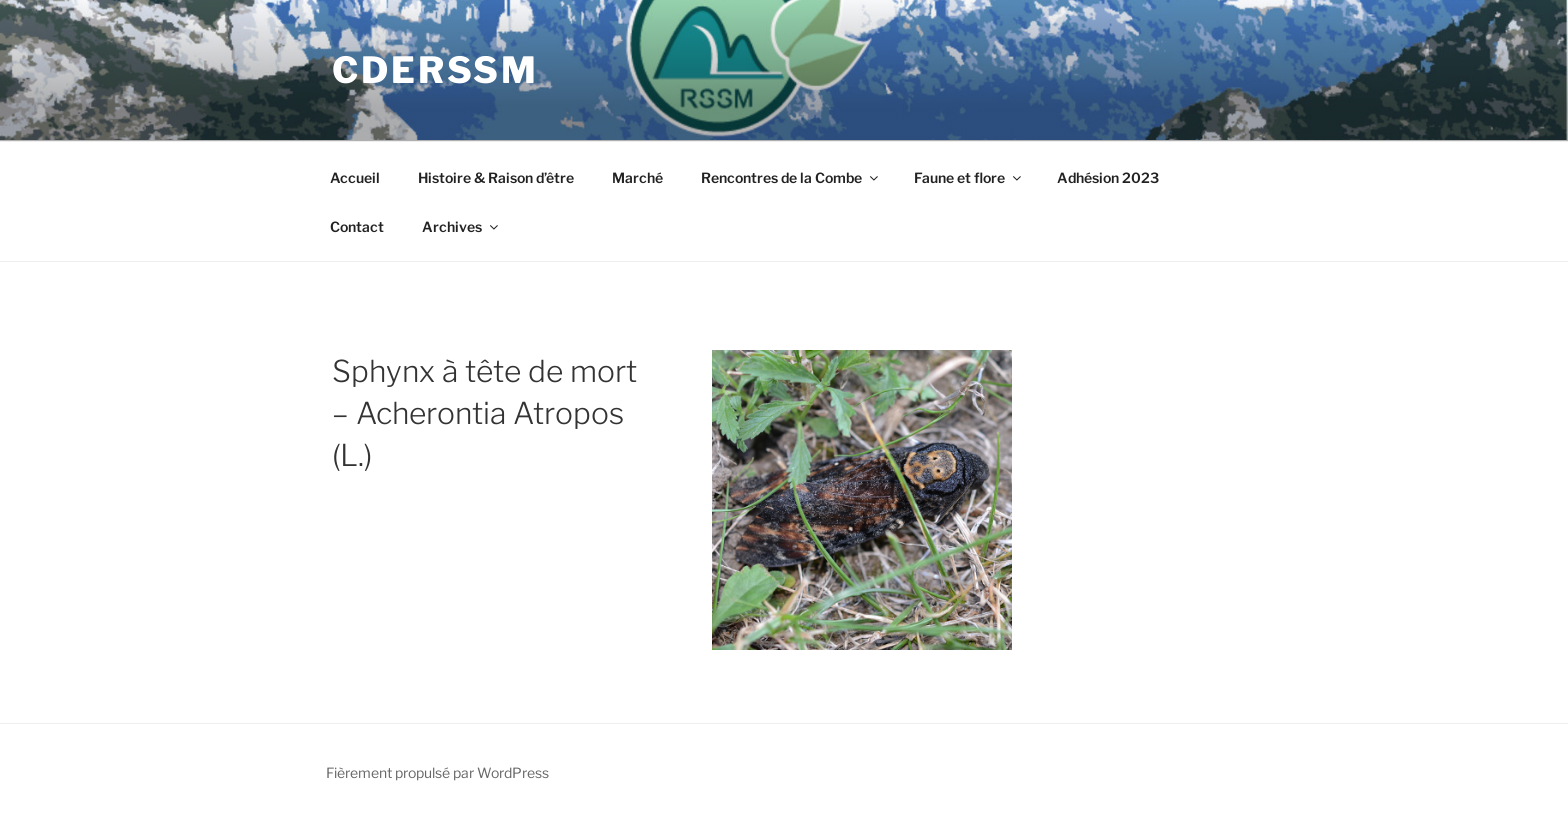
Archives (461, 226)
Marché (637, 177)
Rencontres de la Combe (791, 177)
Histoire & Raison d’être (496, 177)
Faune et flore (969, 177)
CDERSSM (435, 70)
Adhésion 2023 (1108, 177)
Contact (357, 226)
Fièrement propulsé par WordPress (437, 772)
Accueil (355, 177)
